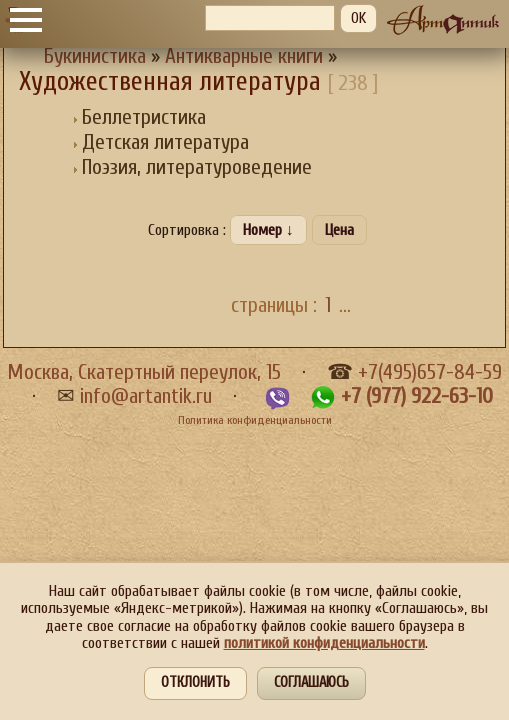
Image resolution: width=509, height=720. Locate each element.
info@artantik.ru (146, 396)
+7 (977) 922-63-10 (417, 396)
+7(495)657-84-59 (430, 372)
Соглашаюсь (311, 682)
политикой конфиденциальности (324, 643)
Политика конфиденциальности (255, 420)
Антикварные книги (244, 56)
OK (358, 18)
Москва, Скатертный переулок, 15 (144, 372)
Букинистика (95, 56)
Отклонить (195, 682)
